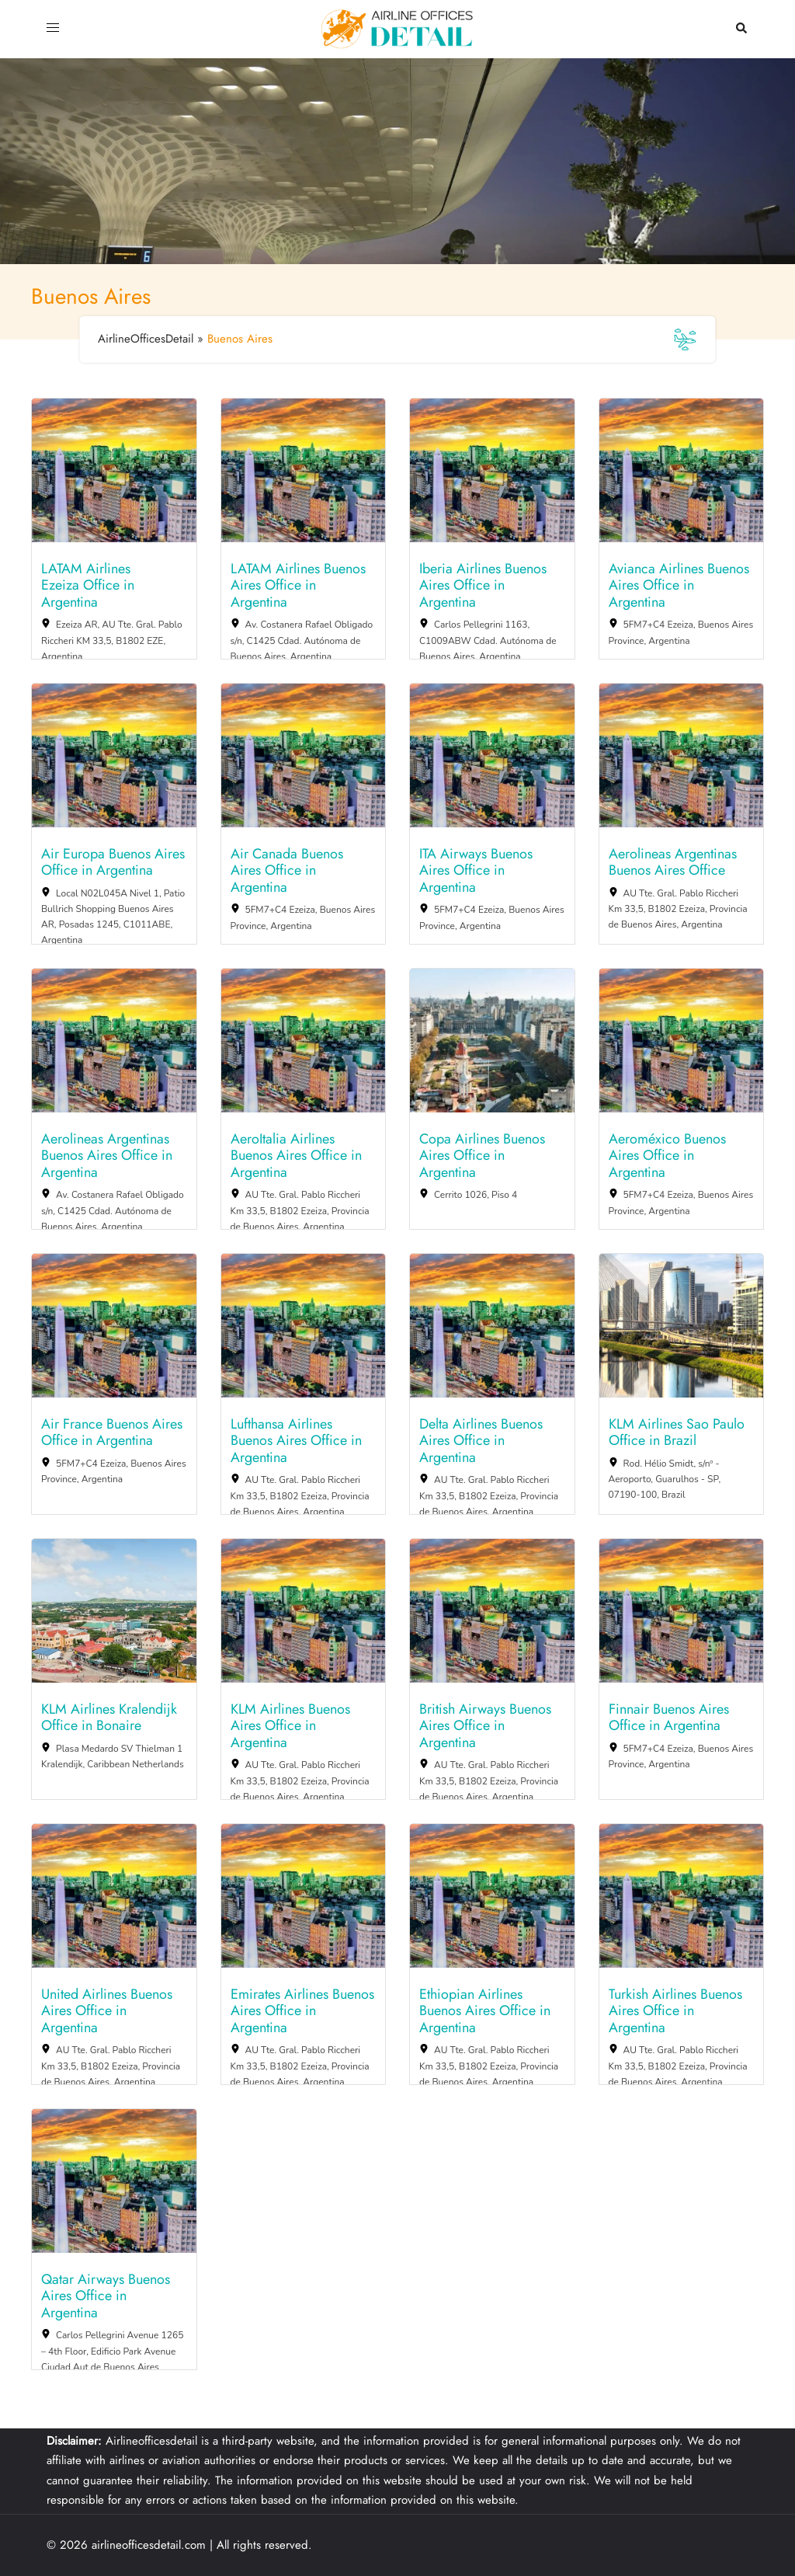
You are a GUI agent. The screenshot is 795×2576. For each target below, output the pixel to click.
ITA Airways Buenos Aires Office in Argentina (476, 871)
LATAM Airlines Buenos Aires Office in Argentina (298, 586)
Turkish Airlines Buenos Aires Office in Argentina (675, 2011)
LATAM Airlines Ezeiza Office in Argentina (87, 586)
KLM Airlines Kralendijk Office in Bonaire (109, 1718)
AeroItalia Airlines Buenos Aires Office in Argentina (296, 1156)
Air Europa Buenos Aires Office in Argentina (113, 862)
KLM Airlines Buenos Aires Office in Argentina (290, 1726)
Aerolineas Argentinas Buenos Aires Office (673, 862)
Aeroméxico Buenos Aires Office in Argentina (667, 1156)
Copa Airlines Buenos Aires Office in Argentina (482, 1156)
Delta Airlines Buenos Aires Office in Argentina (481, 1441)
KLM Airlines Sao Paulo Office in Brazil (677, 1433)
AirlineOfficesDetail (145, 338)
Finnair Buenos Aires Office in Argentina (669, 1718)
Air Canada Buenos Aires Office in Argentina (287, 871)
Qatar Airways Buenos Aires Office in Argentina (105, 2296)
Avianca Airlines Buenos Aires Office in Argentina (679, 586)
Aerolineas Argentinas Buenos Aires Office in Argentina (106, 1156)
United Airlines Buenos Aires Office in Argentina (106, 2011)
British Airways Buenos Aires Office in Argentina (485, 1726)
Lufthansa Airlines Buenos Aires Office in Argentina (296, 1441)
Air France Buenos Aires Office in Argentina (111, 1433)
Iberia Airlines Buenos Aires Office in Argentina (483, 586)
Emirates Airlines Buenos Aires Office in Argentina (302, 2011)
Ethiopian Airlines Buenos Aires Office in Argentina (484, 2011)
